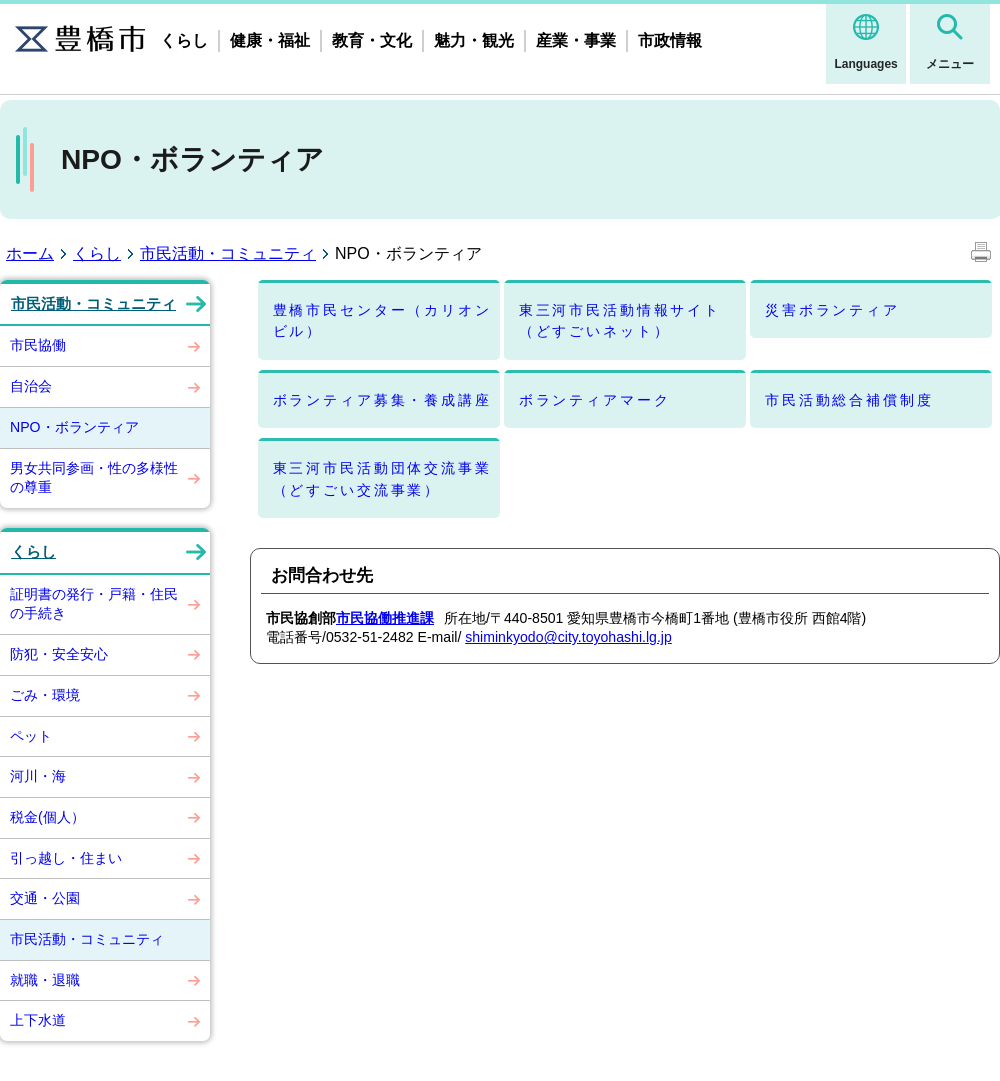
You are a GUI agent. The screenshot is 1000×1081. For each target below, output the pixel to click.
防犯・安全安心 (59, 654)
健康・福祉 (270, 40)
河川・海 (38, 776)
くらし (184, 40)
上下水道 (38, 1020)
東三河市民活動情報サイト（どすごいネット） (620, 320)
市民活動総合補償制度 (849, 400)
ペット (31, 736)
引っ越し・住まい (66, 858)
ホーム (30, 253)
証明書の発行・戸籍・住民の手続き (94, 604)
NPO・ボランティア (74, 427)
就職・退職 (45, 980)
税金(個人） (47, 817)
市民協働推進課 (385, 618)
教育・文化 (372, 40)
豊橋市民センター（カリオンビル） (382, 320)
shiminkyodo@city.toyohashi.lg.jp (568, 637)
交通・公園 (45, 898)
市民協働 (38, 345)
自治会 (31, 386)
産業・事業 (576, 40)
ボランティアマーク (595, 400)
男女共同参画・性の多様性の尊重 (94, 478)
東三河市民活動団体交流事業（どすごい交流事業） (382, 478)
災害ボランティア (832, 310)
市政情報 (670, 40)
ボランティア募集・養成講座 (382, 400)
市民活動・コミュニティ (228, 253)
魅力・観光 (474, 40)
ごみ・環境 (45, 695)
